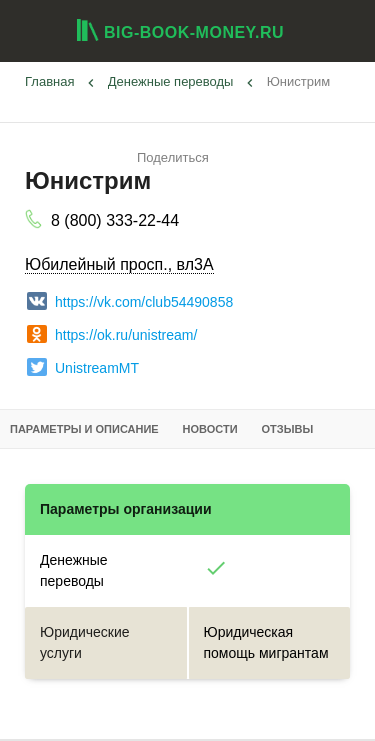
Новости (210, 429)
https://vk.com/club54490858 (130, 301)
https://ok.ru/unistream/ (112, 334)
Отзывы (288, 429)
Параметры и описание (84, 429)
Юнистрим (298, 81)
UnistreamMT (83, 367)
